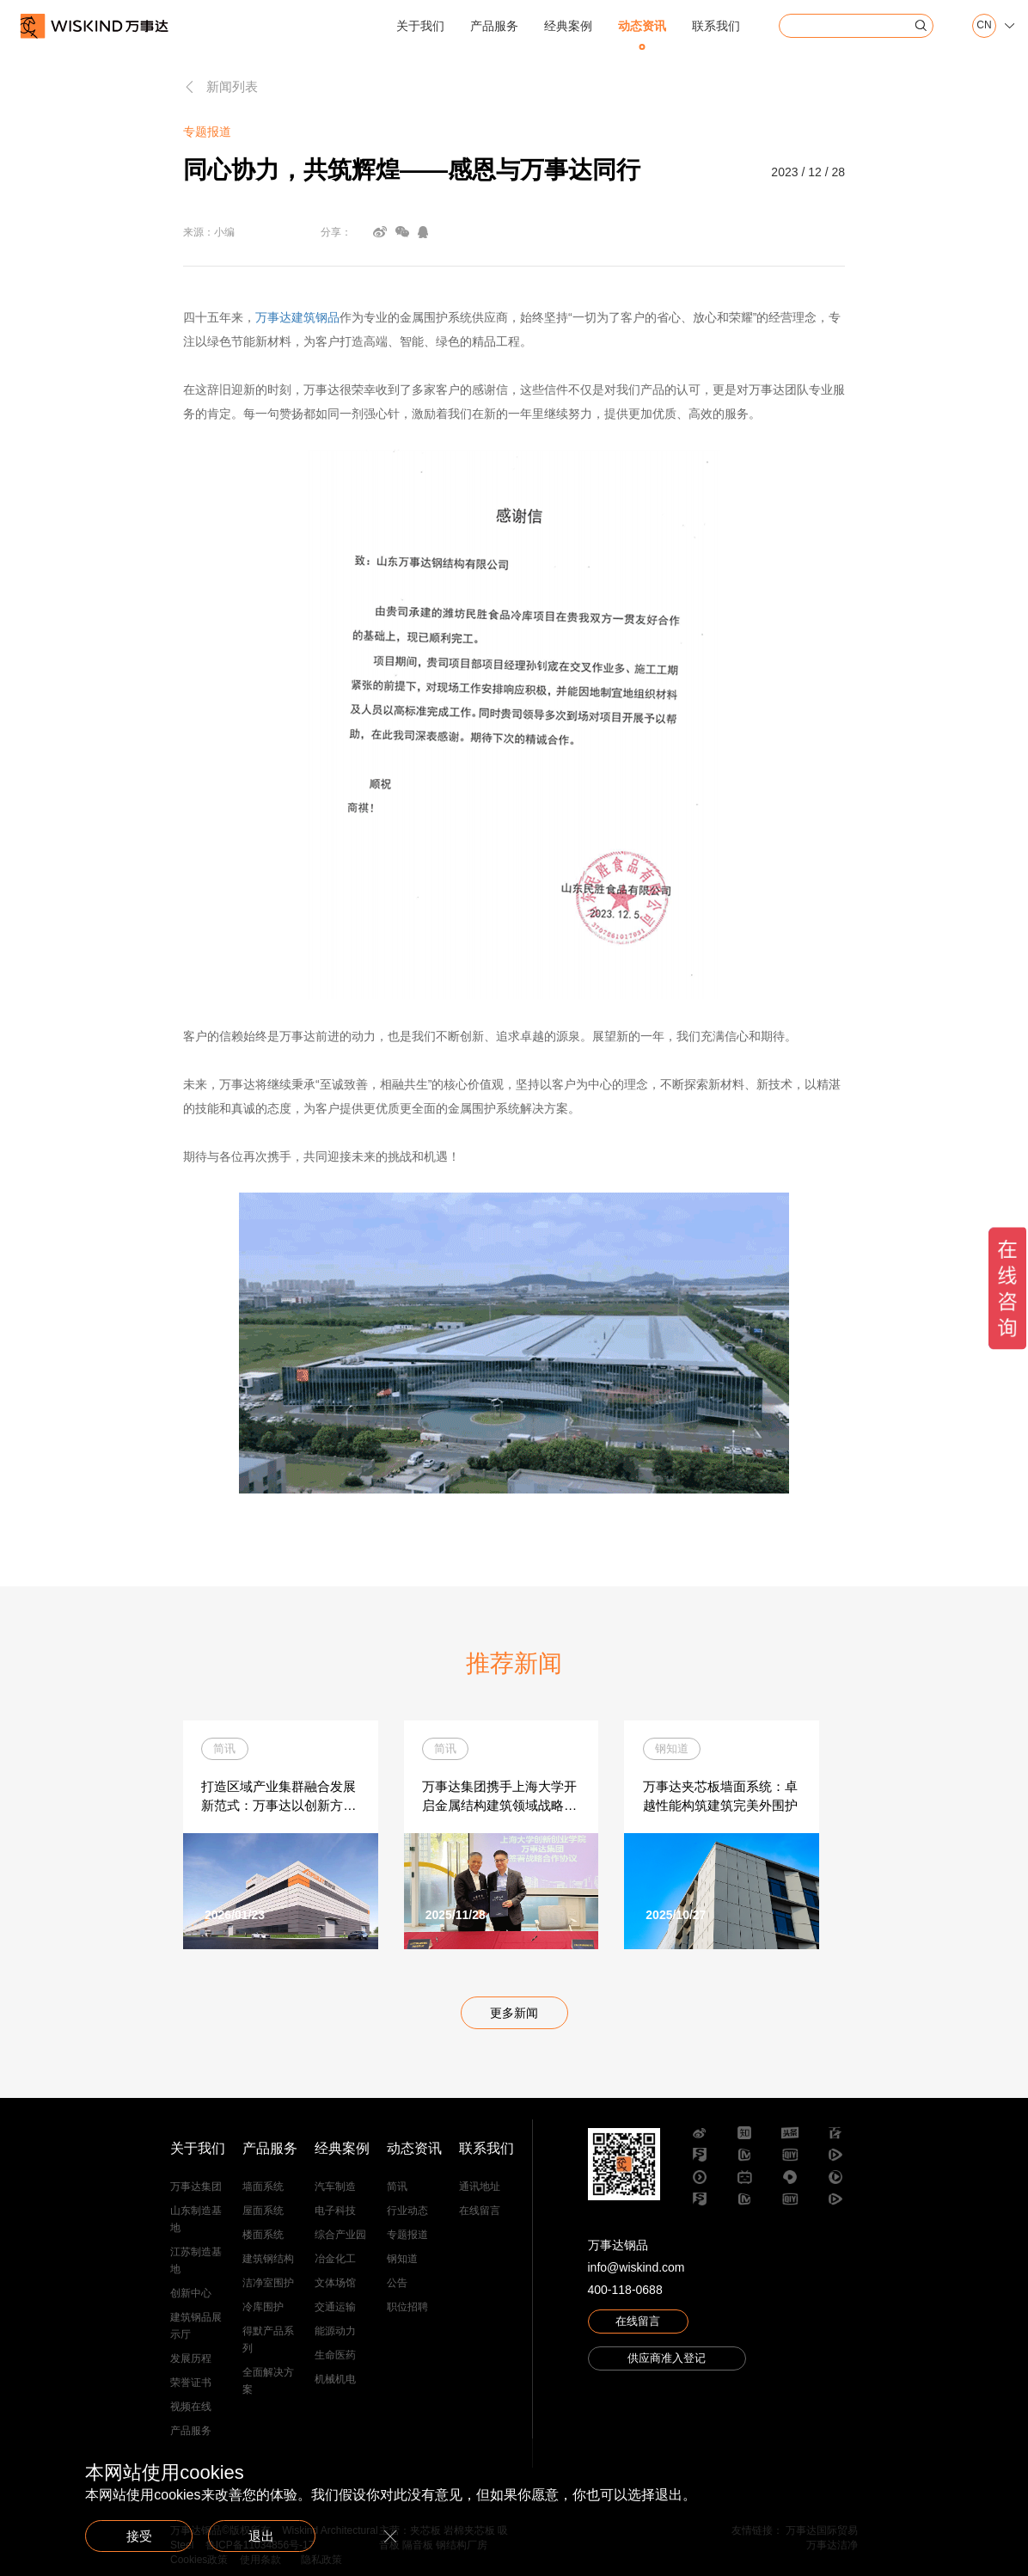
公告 (397, 2284)
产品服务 (494, 26)
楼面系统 (263, 2235)
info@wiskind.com (636, 2269)
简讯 (397, 2187)
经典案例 (568, 26)
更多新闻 (514, 2014)
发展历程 (190, 2359)
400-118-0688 (625, 2291)
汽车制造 (335, 2187)
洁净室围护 (268, 2284)
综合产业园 (340, 2235)
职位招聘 (407, 2308)
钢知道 (402, 2260)
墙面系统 (263, 2187)
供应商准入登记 (667, 2364)
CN (983, 25)
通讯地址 (479, 2187)
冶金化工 (335, 2260)
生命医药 (335, 2356)
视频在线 (190, 2407)
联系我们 (716, 26)
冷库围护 (263, 2308)
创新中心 (190, 2294)
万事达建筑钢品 (297, 317)
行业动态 (407, 2211)
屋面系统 (263, 2211)
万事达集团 (196, 2187)
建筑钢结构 (268, 2260)
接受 (145, 2534)
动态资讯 (642, 26)
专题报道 (407, 2235)
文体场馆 (335, 2284)
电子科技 (335, 2211)
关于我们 (420, 26)
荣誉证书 (190, 2383)
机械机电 (335, 2380)
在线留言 (479, 2211)
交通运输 (335, 2308)
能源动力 (335, 2332)
